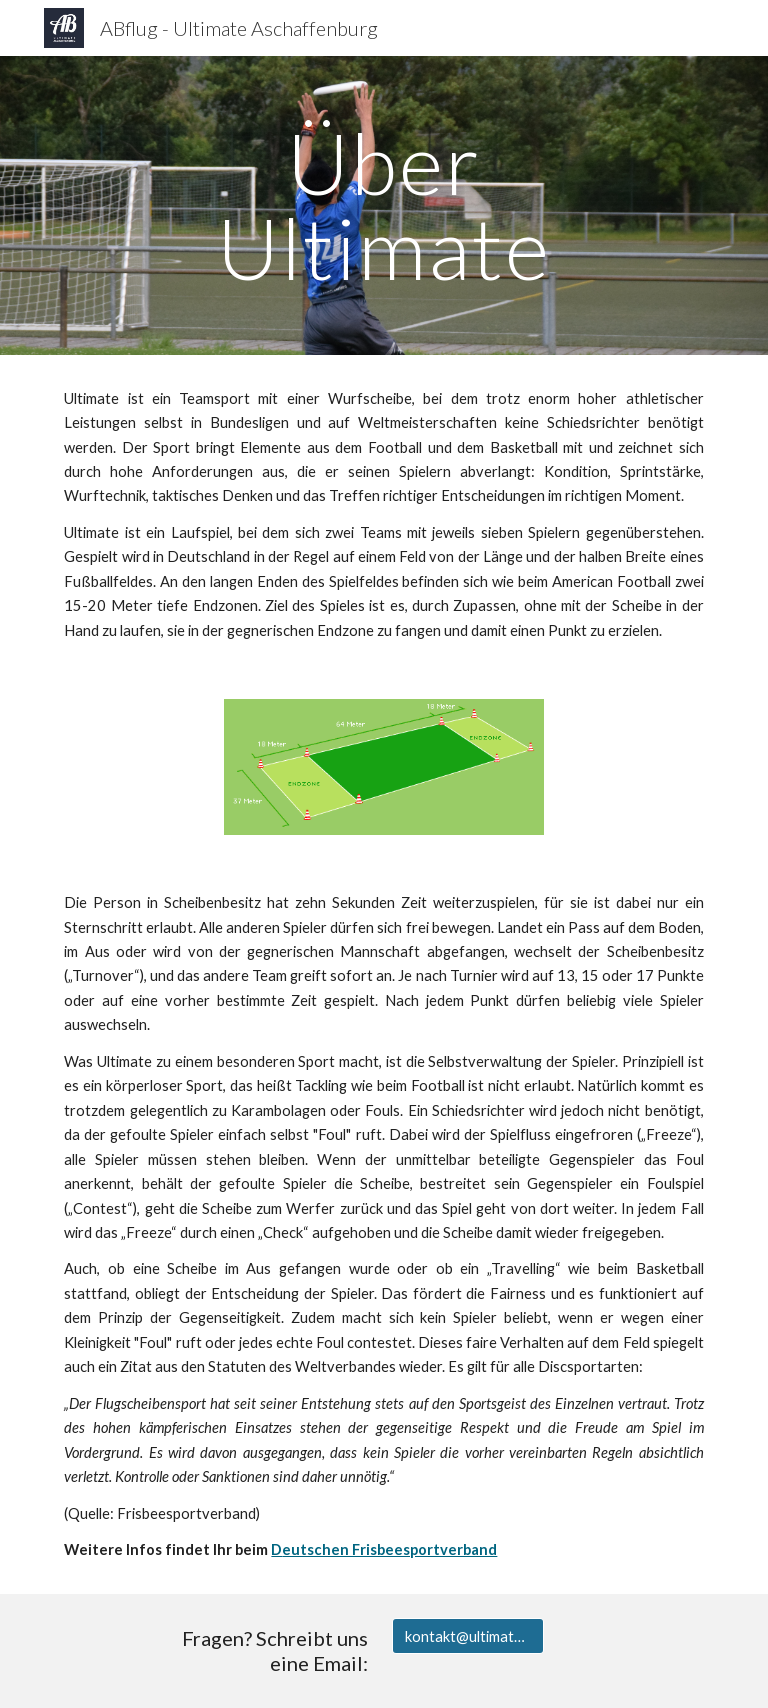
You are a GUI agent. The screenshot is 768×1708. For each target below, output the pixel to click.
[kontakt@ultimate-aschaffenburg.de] (467, 1636)
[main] (383, 205)
